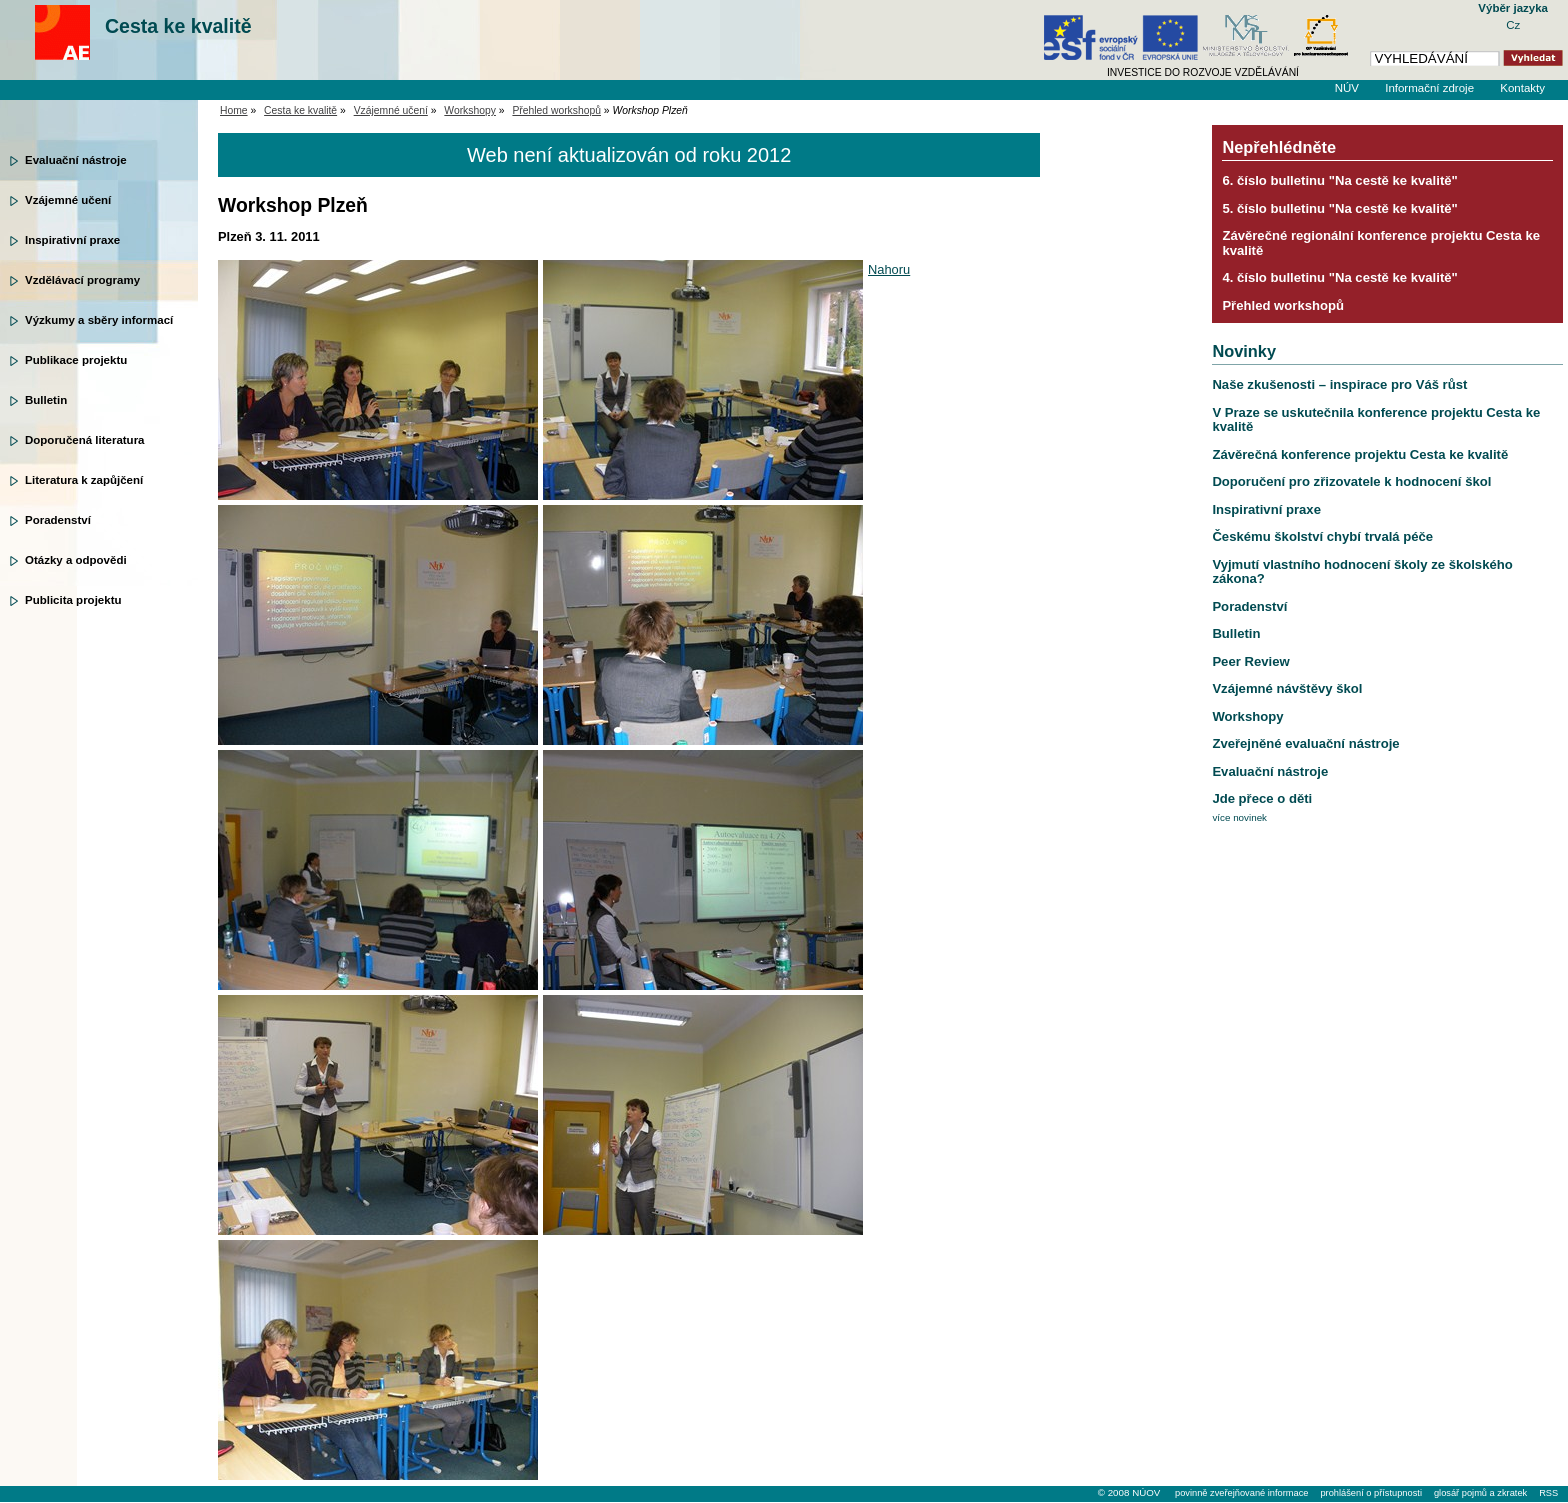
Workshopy (470, 110)
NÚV (1347, 88)
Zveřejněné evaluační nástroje (1305, 743)
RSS (1548, 1493)
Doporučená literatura (85, 440)
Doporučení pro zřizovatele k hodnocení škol (1351, 481)
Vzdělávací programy (82, 280)
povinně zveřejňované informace (1241, 1493)
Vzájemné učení (68, 200)
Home (234, 110)
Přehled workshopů (556, 110)
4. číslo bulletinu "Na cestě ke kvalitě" (1339, 277)
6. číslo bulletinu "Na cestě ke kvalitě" (1339, 180)
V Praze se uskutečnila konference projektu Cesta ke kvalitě (1376, 419)
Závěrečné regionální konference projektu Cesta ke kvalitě (1381, 242)
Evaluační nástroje (76, 160)
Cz (1513, 25)
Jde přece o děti (1262, 798)
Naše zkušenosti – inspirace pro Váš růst (1339, 384)
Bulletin (46, 400)
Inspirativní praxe (72, 240)
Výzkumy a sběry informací (99, 320)
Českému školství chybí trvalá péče (1322, 536)
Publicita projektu (73, 600)
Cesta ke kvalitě (178, 26)
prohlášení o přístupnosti (1370, 1493)
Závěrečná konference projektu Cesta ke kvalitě (1360, 454)
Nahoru (889, 269)
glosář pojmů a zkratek (1480, 1493)
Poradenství (58, 520)
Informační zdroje (1429, 88)
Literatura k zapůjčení (84, 480)
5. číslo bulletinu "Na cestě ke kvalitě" (1339, 208)
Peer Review (1250, 661)
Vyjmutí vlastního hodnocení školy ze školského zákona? (1362, 571)
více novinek (1239, 817)
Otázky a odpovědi (76, 560)
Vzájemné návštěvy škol (1287, 688)
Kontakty (1522, 88)
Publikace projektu (76, 360)
